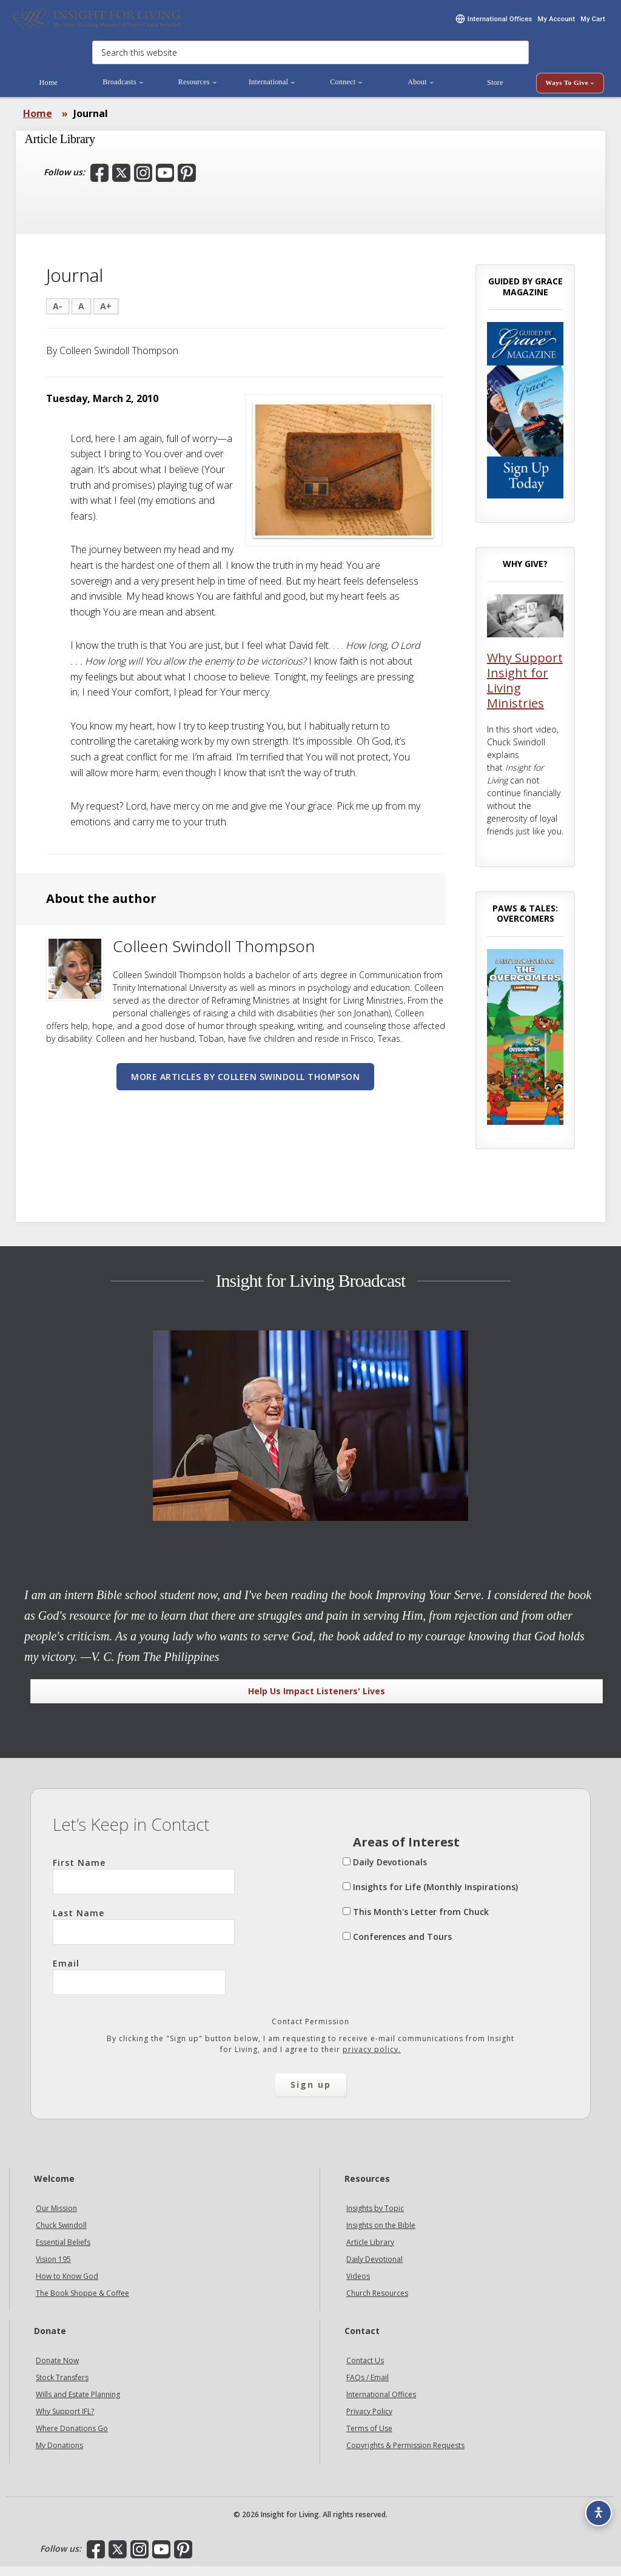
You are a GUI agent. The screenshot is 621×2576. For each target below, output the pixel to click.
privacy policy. (372, 2059)
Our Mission (56, 2218)
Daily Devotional (374, 2269)
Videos (358, 2286)
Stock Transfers (62, 2387)
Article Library (370, 2252)
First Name (144, 1885)
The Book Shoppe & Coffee (82, 2303)
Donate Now (57, 2370)
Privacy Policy (369, 2421)
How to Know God (67, 2286)
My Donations (59, 2455)
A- (57, 315)
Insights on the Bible (380, 2235)
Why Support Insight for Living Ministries (525, 690)
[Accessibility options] (594, 2506)
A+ (106, 315)
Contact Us (365, 2370)
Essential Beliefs (63, 2252)
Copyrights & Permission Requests (405, 2455)
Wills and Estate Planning (78, 2404)
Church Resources (377, 2303)
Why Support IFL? (65, 2421)
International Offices (381, 2404)
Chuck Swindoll (61, 2235)
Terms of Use (369, 2438)
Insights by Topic (375, 2218)
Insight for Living (97, 22)
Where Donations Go (72, 2438)
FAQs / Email (367, 2387)
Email (139, 1986)
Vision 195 (53, 2269)
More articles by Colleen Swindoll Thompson (245, 1086)
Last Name (144, 1935)
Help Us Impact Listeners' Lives (316, 1700)
